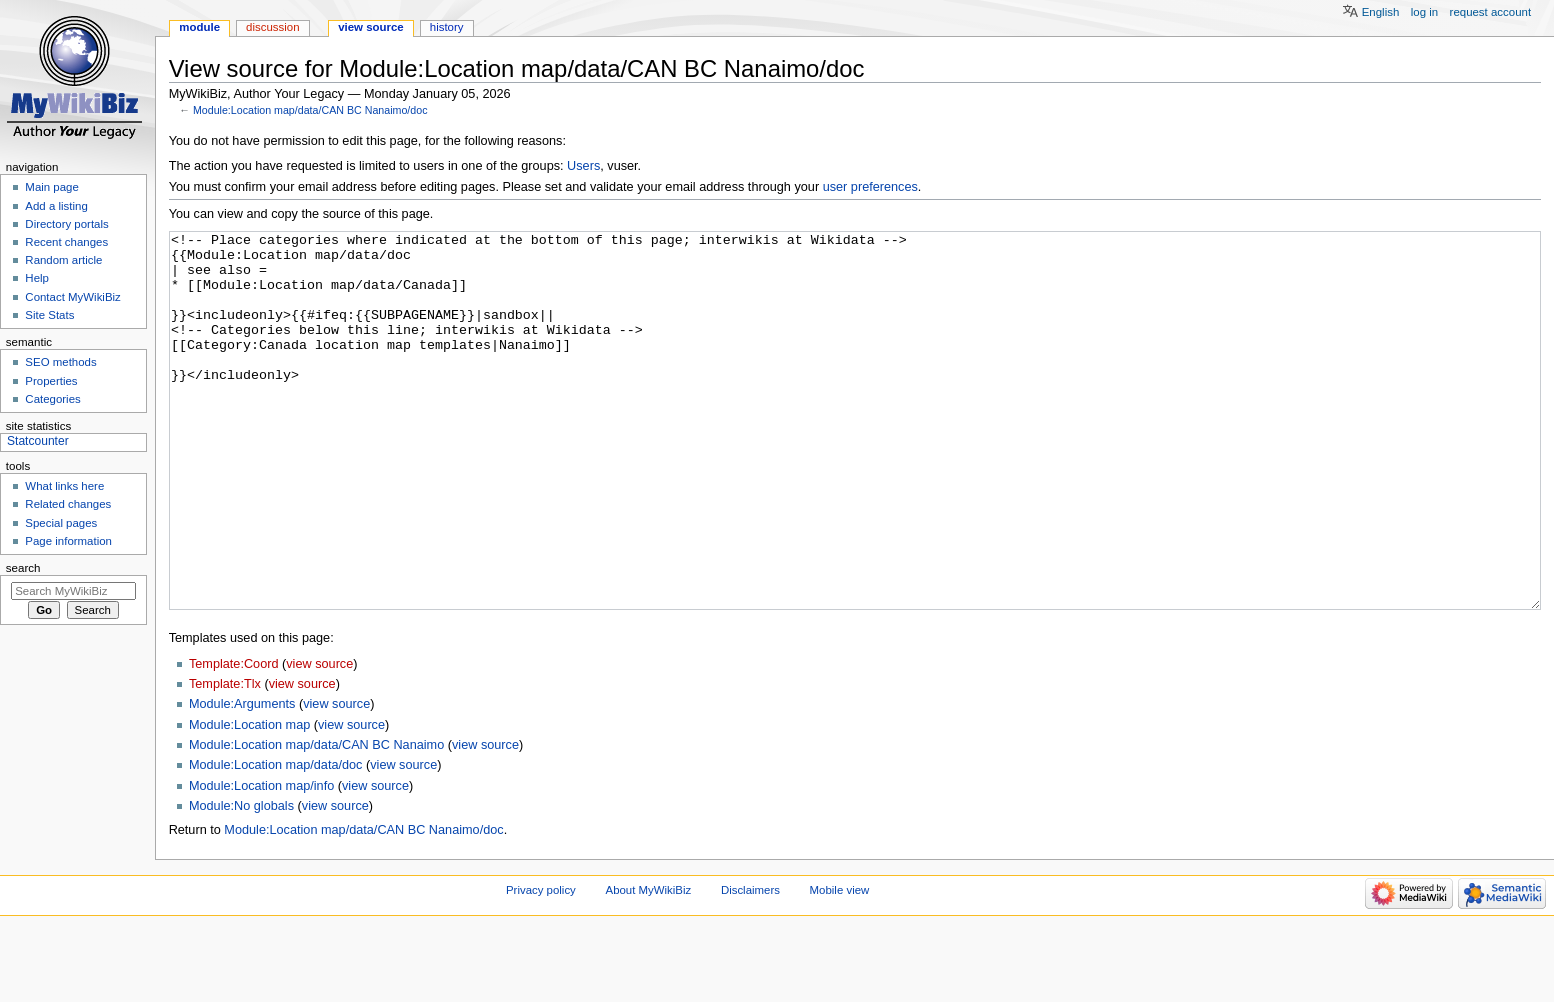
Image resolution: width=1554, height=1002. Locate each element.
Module (199, 27)
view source (319, 739)
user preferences (870, 187)
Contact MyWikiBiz (72, 297)
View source (371, 27)
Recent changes (66, 242)
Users (583, 166)
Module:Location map (249, 800)
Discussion (272, 27)
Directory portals (66, 224)
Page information (68, 541)
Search (23, 568)
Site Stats (49, 315)
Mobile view (840, 965)
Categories (52, 399)
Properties (51, 381)
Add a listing (56, 206)
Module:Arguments (242, 779)
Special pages (61, 523)
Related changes (68, 504)
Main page (52, 187)
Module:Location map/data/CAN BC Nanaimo (316, 820)
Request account (1491, 12)
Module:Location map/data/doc (276, 840)
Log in (1424, 12)
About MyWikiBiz (649, 965)
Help (37, 278)
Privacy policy (541, 965)
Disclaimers (750, 965)
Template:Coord (234, 739)
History (447, 27)
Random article (63, 260)
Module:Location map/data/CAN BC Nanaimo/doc (310, 110)
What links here (64, 486)
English (1381, 12)
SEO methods (60, 362)
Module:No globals (241, 881)
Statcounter (38, 441)
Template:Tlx (225, 759)
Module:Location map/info (261, 861)
